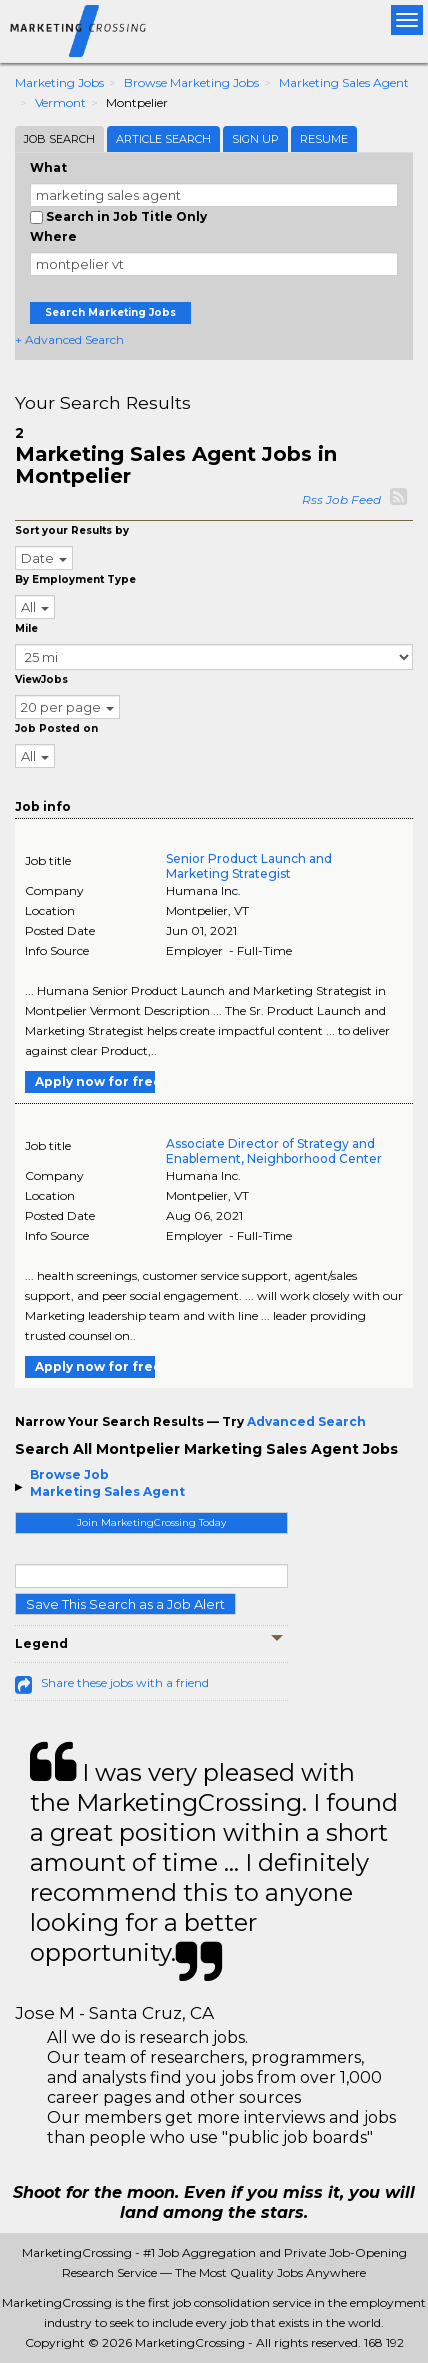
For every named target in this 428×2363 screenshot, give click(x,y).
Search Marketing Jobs (110, 312)
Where (53, 236)
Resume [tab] (324, 139)
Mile (26, 628)
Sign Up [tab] (255, 139)
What (48, 167)
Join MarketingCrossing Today (151, 1522)
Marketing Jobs (59, 82)
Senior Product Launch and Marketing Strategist (249, 866)
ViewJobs (41, 679)
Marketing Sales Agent (344, 82)
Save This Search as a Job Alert (125, 1604)
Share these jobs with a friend (125, 1682)
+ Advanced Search (69, 339)
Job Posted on (56, 728)
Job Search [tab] (59, 139)
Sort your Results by (72, 530)
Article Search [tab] (163, 139)
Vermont (60, 102)
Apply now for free (95, 1081)
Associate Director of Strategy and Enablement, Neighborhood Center (274, 1151)
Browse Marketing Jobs (191, 82)
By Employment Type (75, 579)
